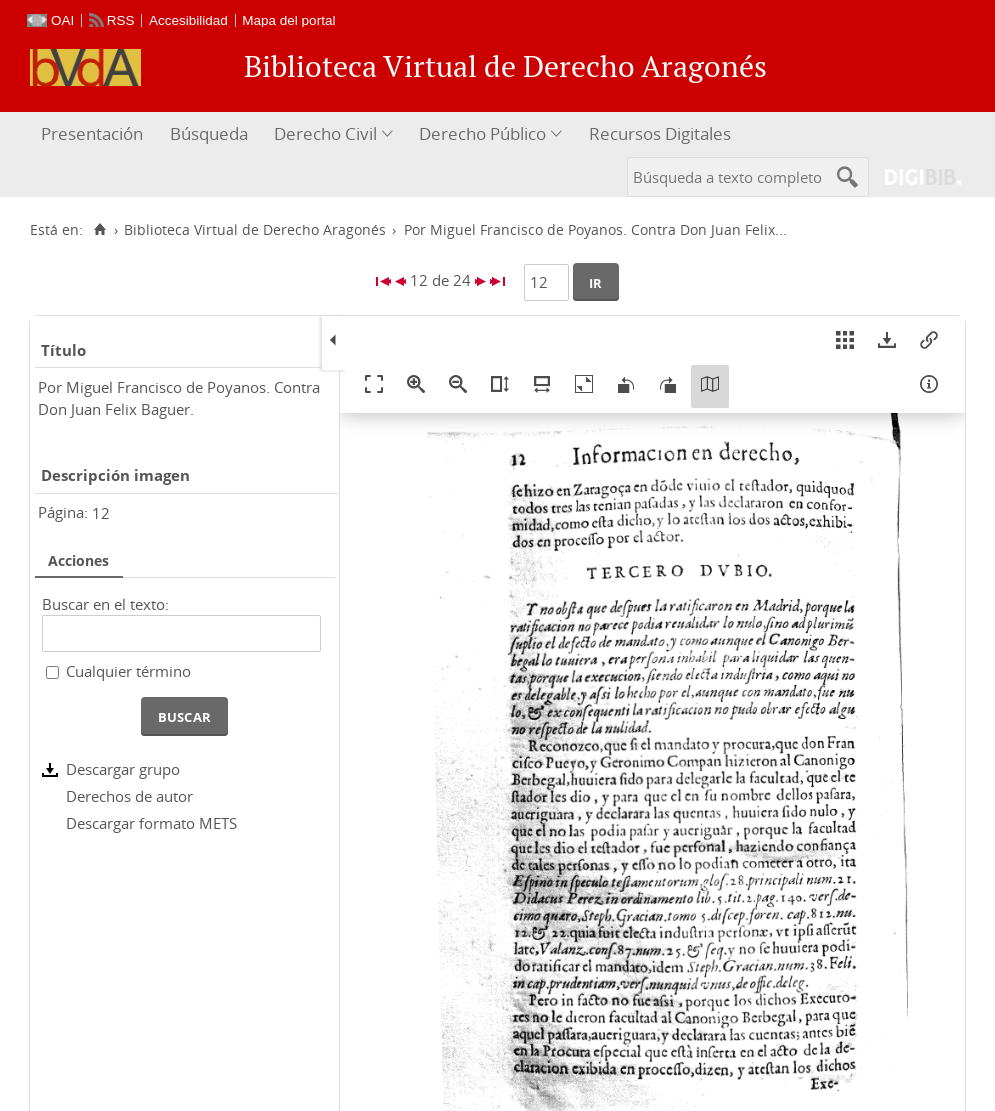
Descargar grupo (123, 769)
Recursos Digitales (660, 133)
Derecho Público (482, 133)
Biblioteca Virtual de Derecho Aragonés (255, 230)
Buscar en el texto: (105, 604)
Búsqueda (209, 133)
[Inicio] (99, 230)
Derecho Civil (325, 133)
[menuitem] (94, 134)
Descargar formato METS (151, 823)
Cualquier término (128, 671)
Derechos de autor (129, 796)
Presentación (92, 133)
